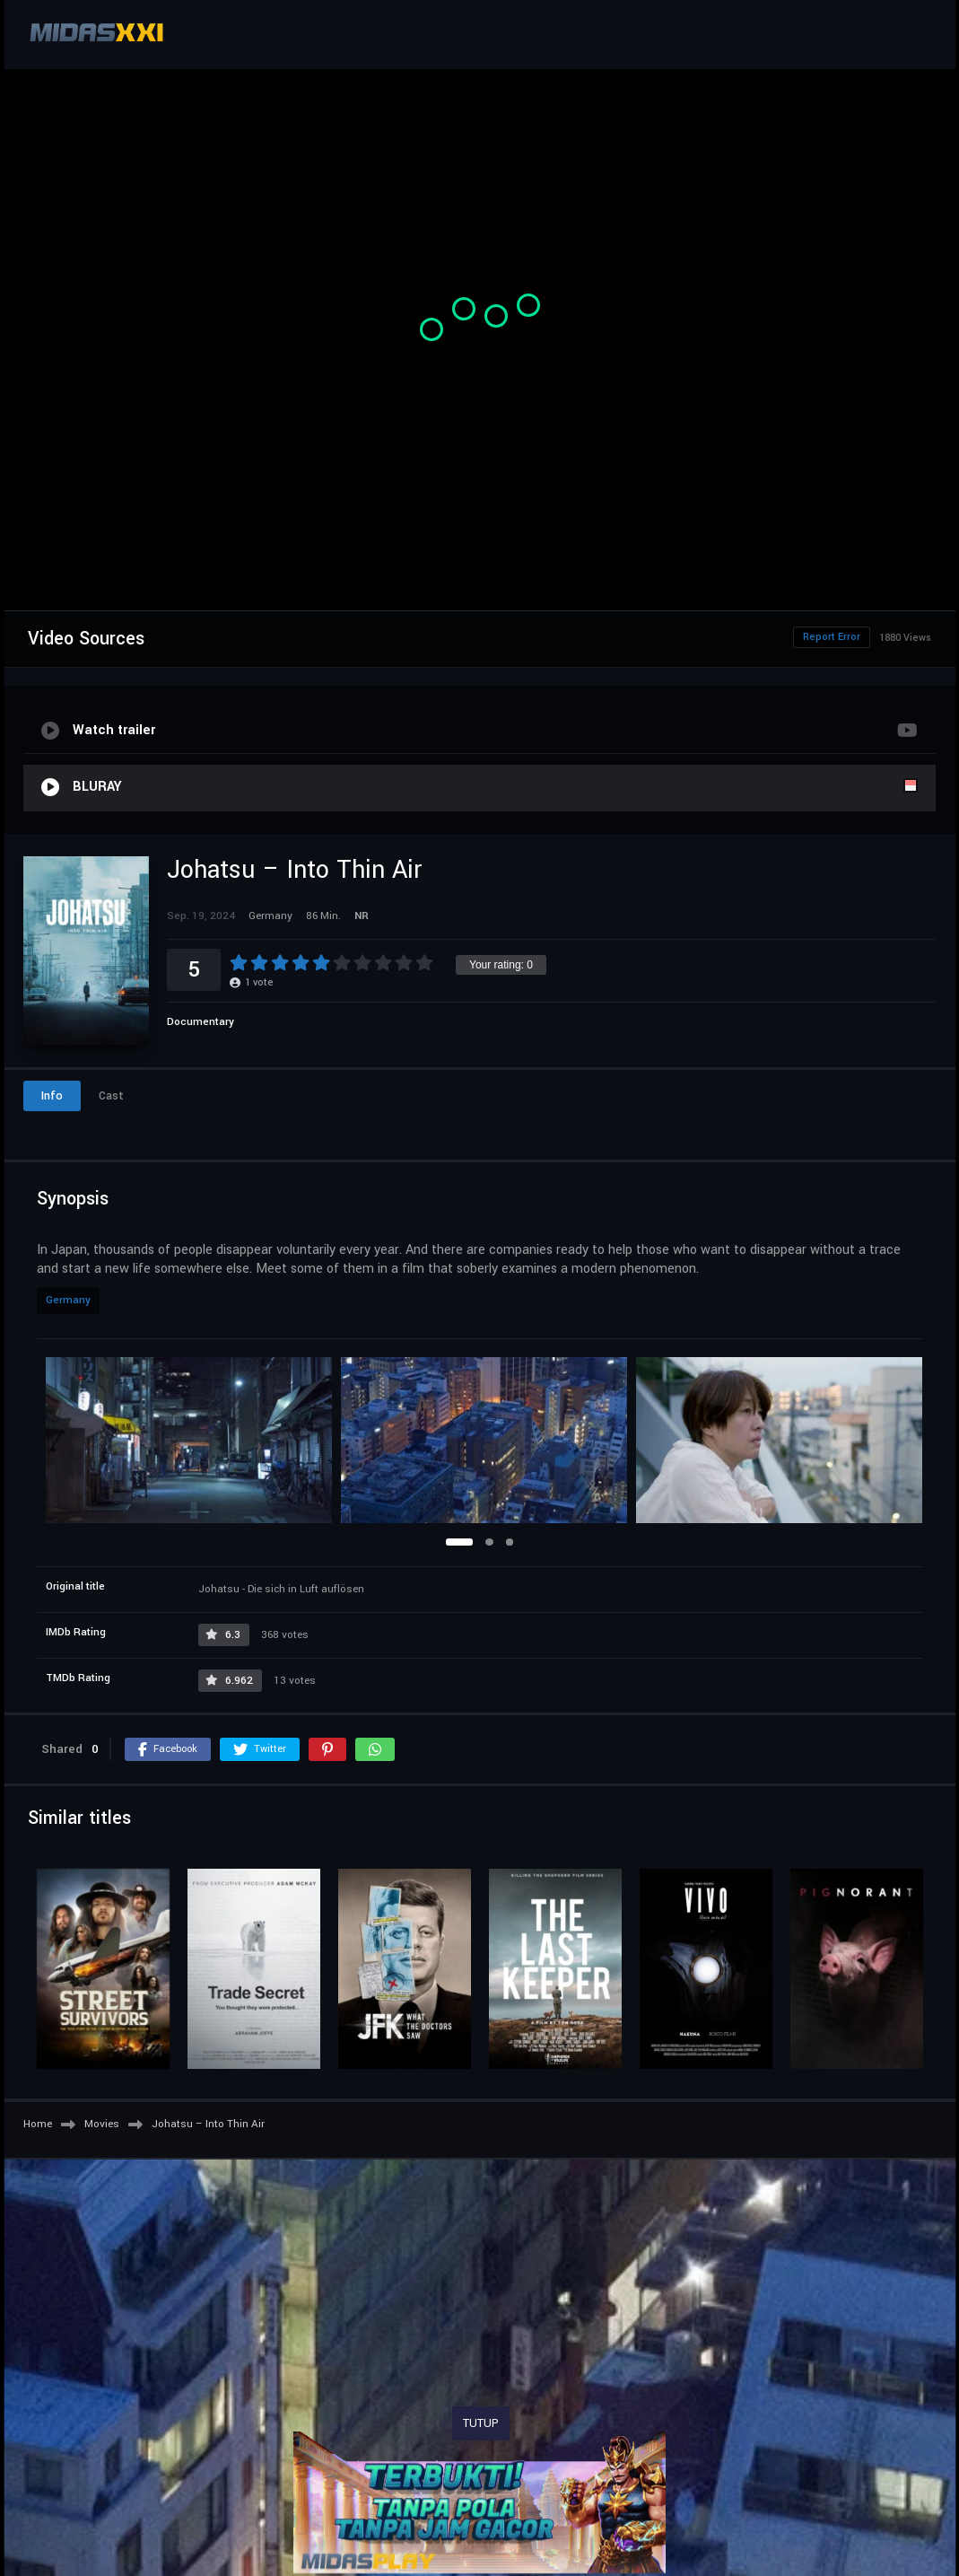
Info (52, 1096)
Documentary (200, 1022)
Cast (111, 1096)
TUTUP (481, 2423)
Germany (68, 1300)
